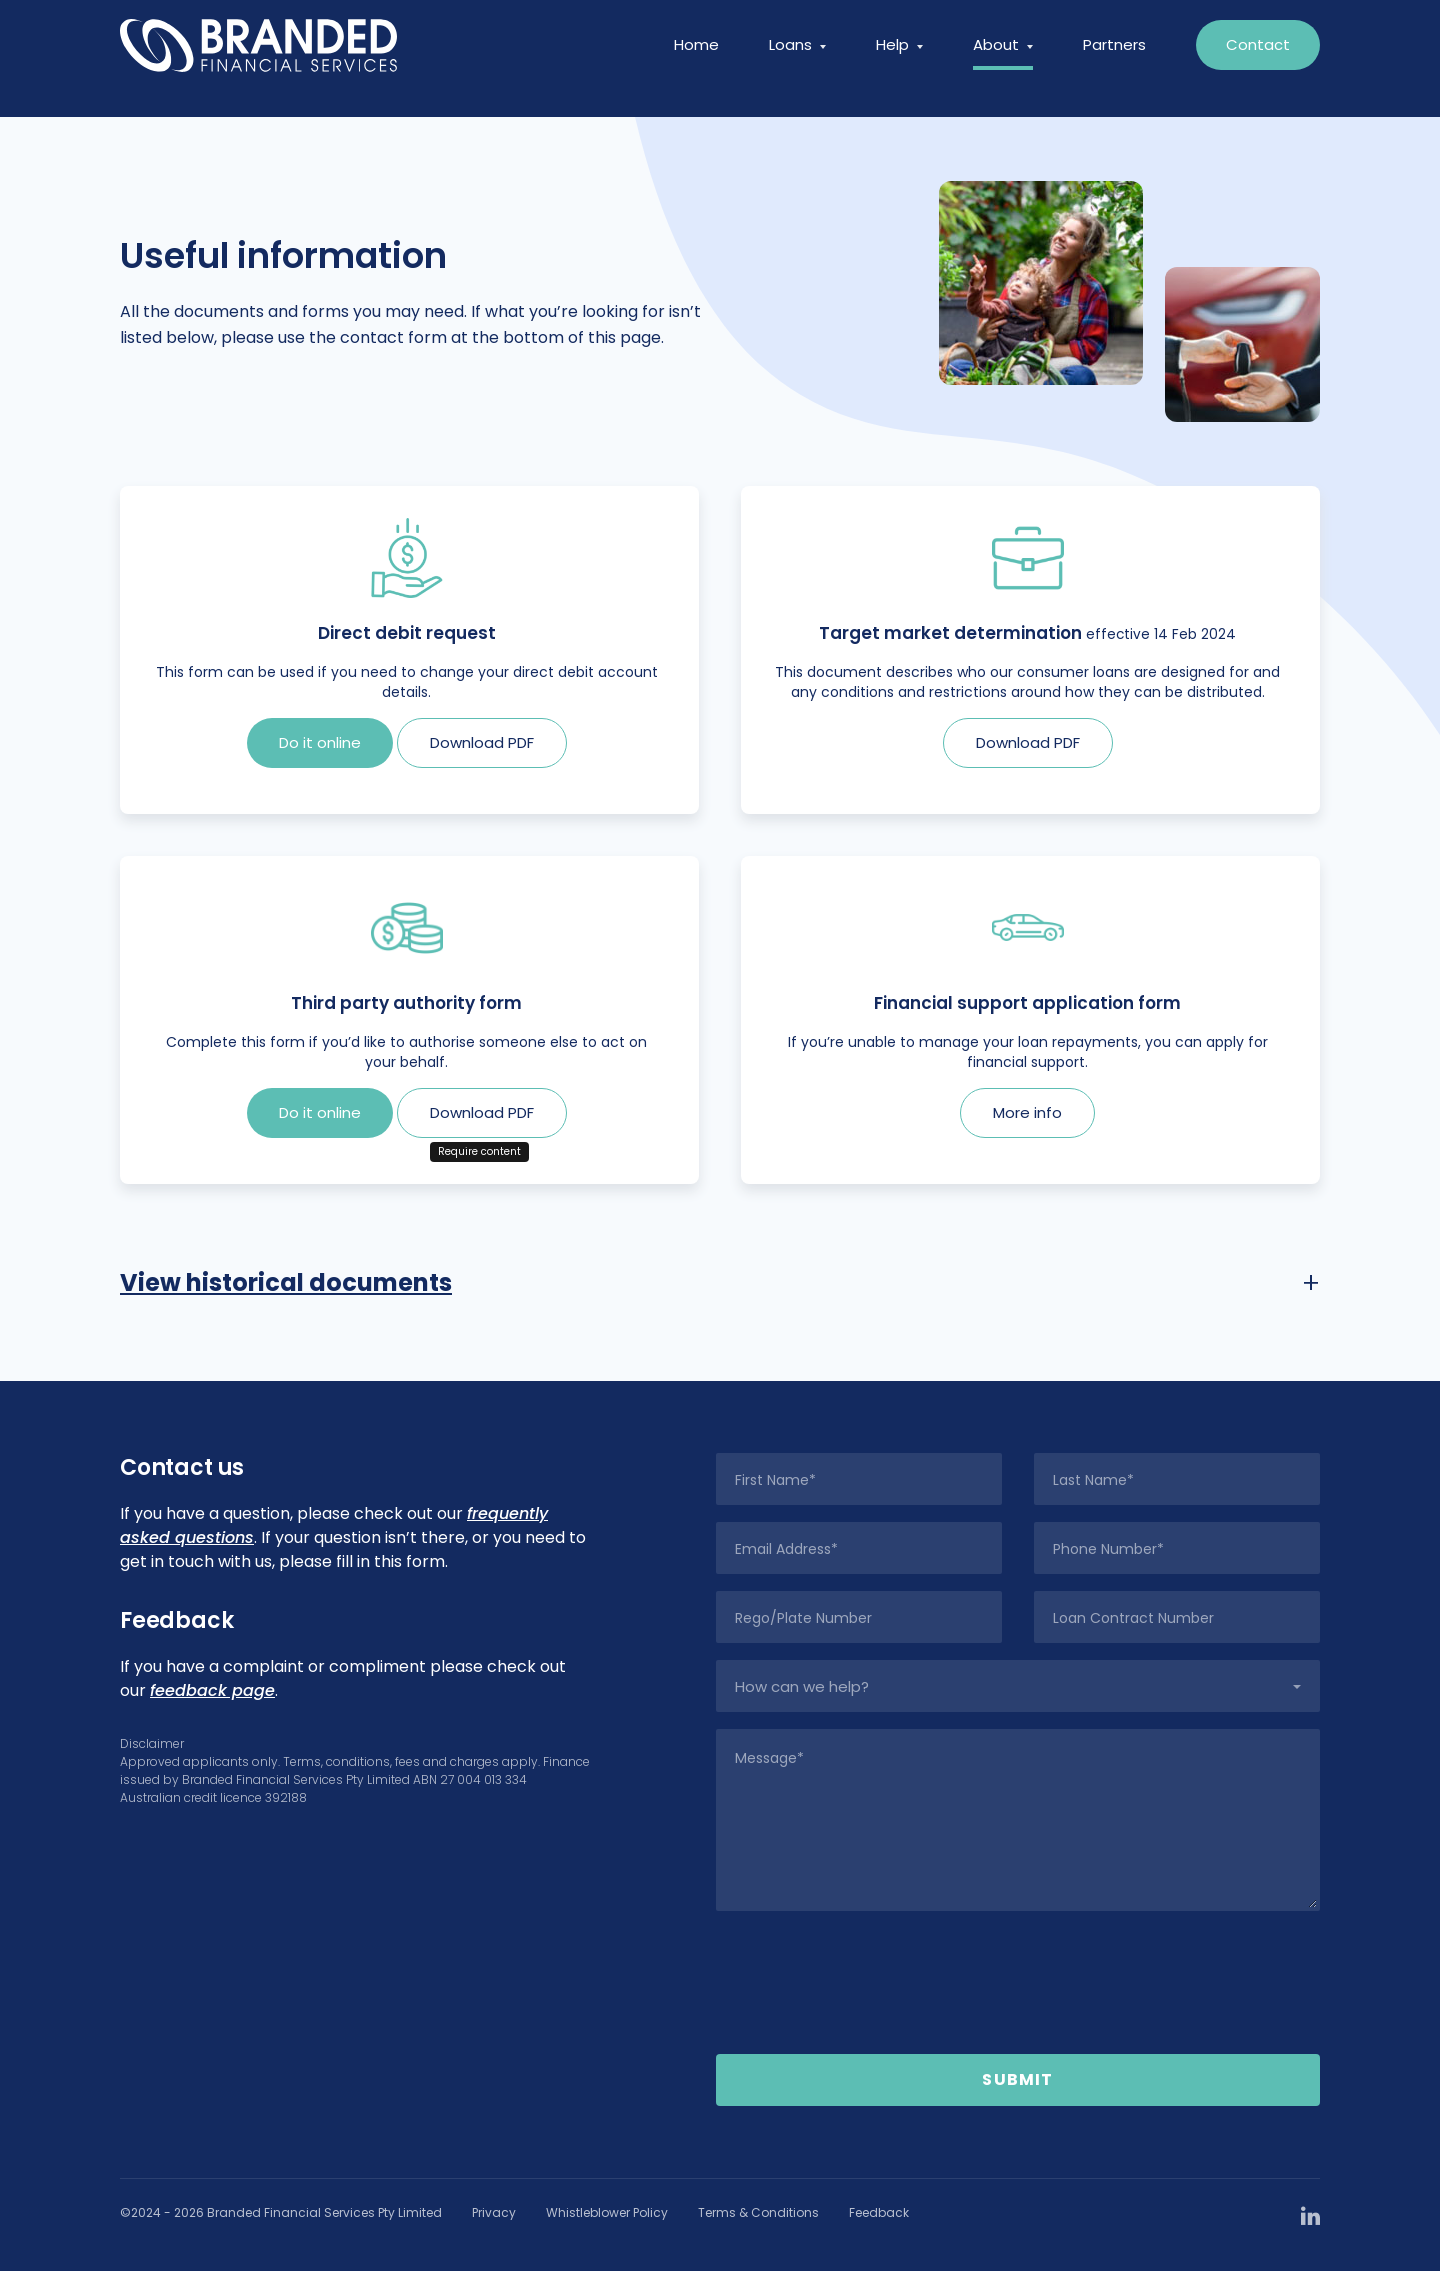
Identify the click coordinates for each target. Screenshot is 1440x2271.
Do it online (320, 742)
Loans (797, 58)
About (1003, 58)
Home (696, 58)
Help (899, 58)
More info (1027, 1112)
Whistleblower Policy (607, 2212)
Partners (1114, 58)
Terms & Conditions (758, 2212)
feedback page (212, 1690)
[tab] (720, 1283)
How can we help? (802, 1686)
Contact (1258, 58)
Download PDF (482, 742)
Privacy (494, 2212)
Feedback (879, 2212)
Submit (1017, 2079)
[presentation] (1018, 1983)
